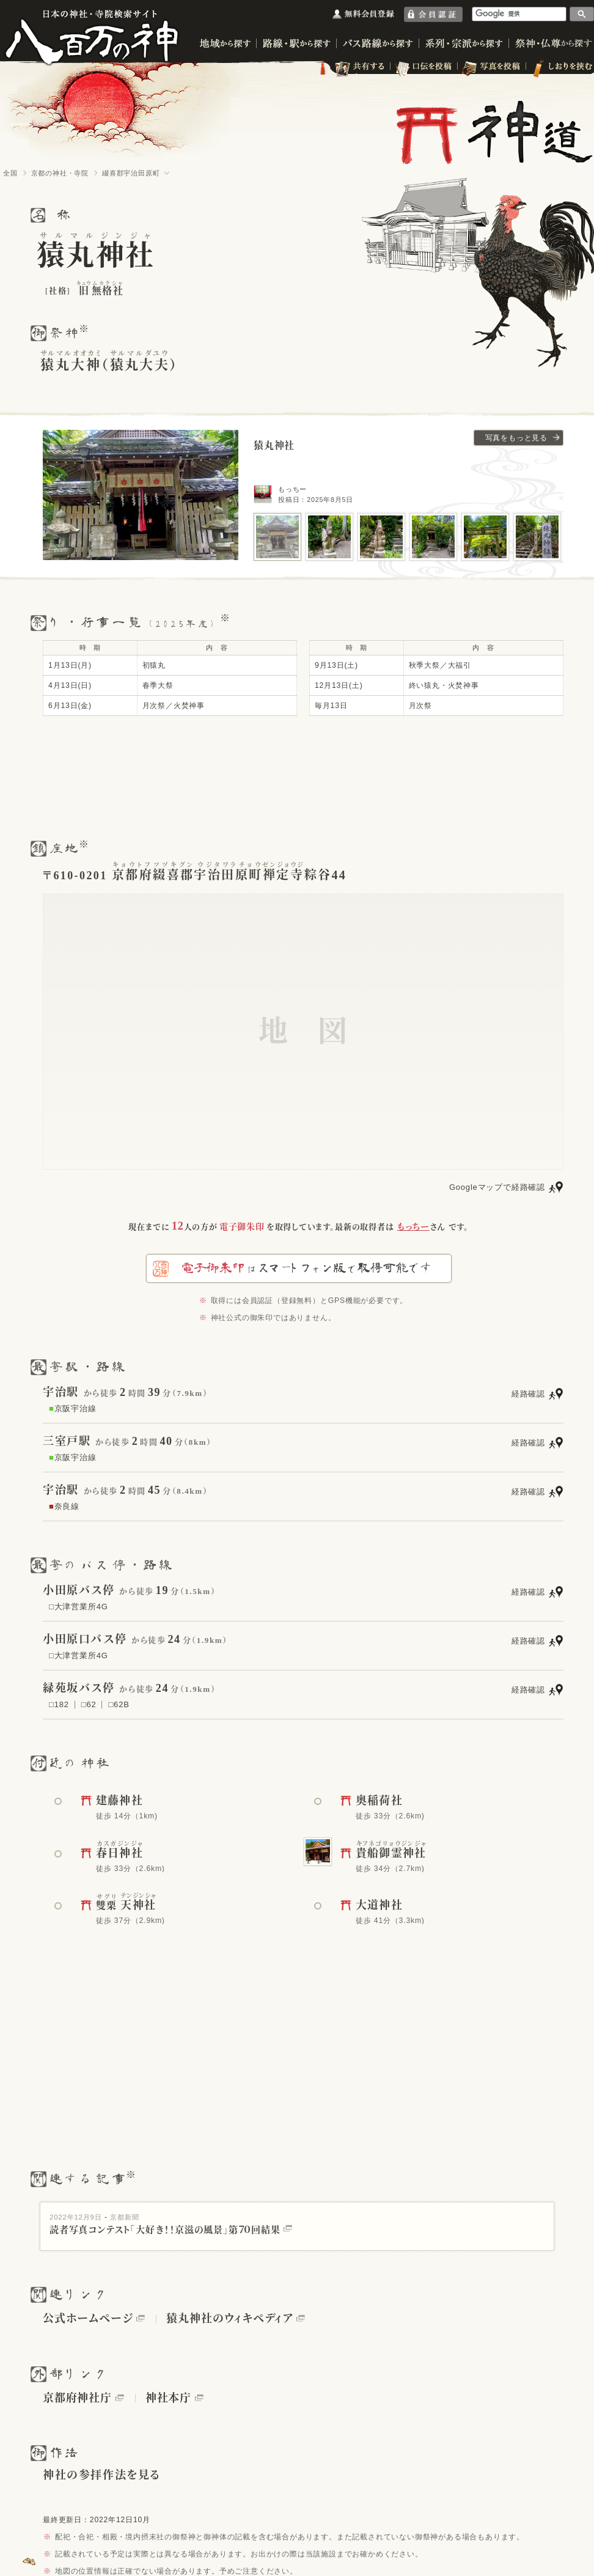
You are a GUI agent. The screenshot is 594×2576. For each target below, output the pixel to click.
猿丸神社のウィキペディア (229, 2318)
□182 (59, 1704)
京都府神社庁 (77, 2398)
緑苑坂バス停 (79, 1688)
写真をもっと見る (516, 438)
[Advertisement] (297, 777)
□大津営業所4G (78, 1606)
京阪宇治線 (73, 1408)
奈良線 (64, 1506)
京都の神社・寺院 (60, 173)
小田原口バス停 (85, 1639)
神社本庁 (168, 2398)
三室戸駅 (66, 1441)
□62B (118, 1704)
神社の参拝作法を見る (102, 2475)
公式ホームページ (88, 2318)
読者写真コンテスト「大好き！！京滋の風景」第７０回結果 (171, 2230)
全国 (10, 173)
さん (421, 1226)
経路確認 (528, 1393)
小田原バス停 (79, 1590)
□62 (89, 1704)
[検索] (519, 13)
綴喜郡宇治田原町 (131, 173)
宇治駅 (61, 1392)
